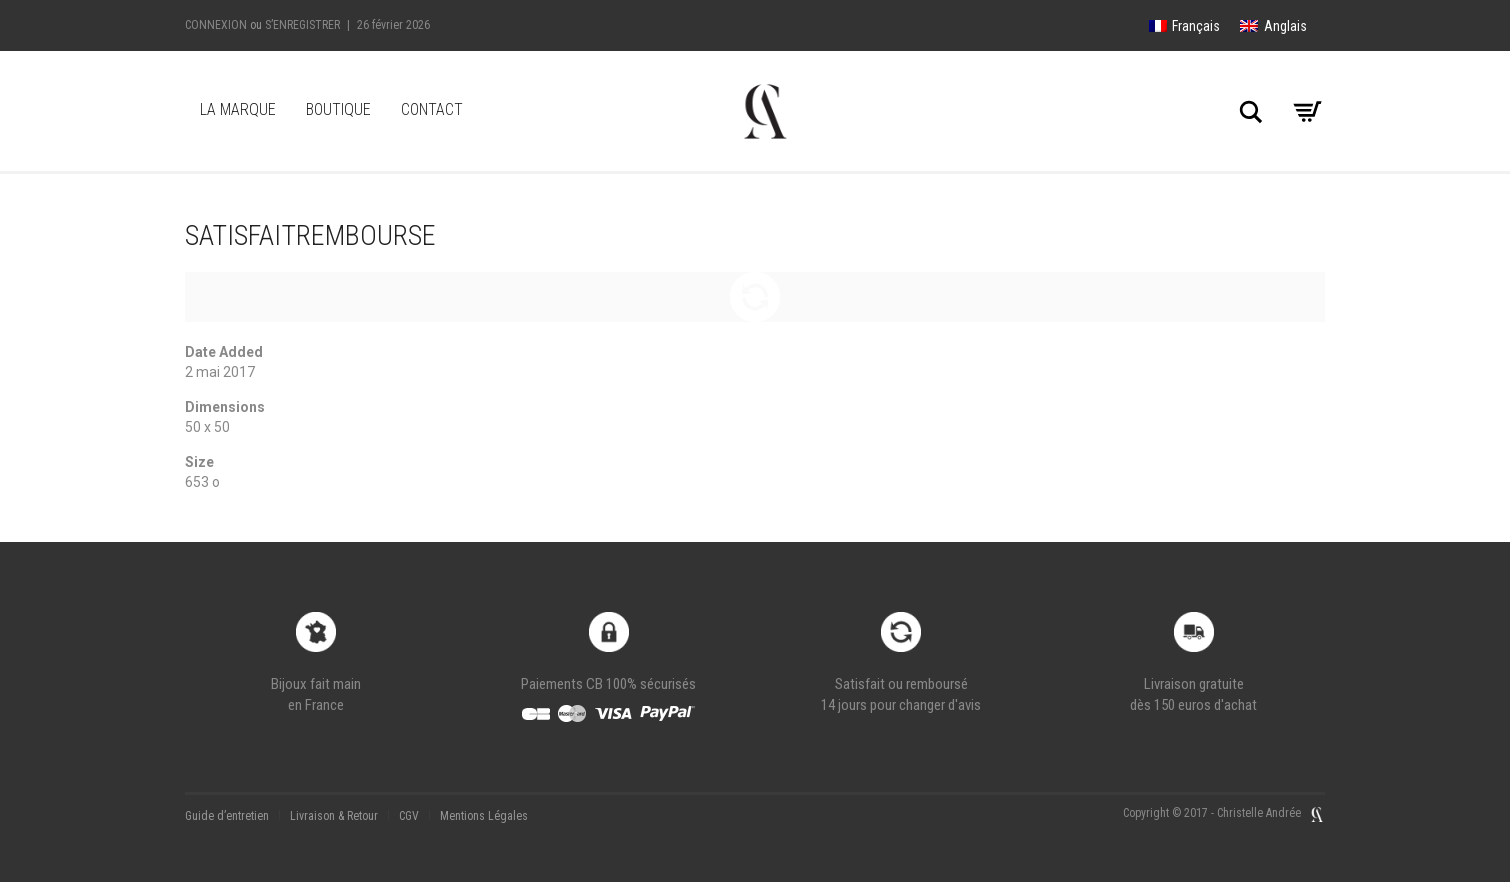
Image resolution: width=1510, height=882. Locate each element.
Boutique (338, 109)
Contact (432, 109)
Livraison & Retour (334, 816)
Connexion (216, 25)
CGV (409, 816)
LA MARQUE (238, 109)
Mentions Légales (484, 816)
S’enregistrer (302, 25)
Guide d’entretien (227, 816)
